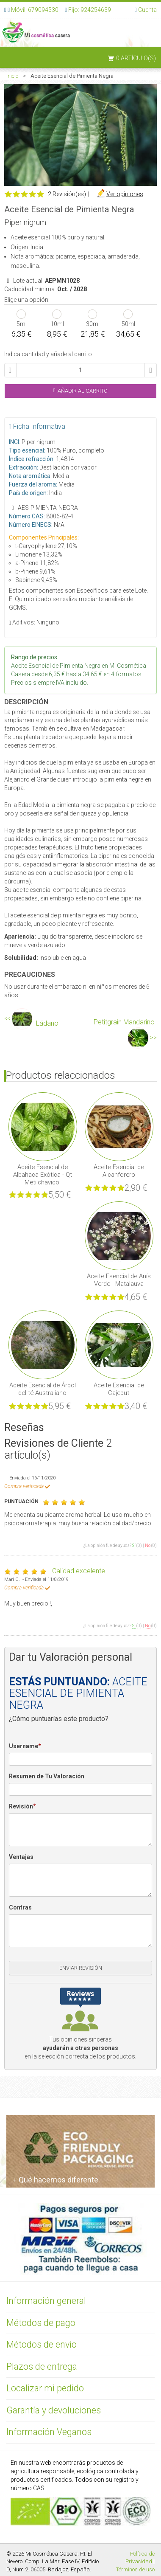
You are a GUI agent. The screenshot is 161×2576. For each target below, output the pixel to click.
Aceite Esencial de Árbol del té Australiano (42, 1389)
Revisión (22, 1807)
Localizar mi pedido (45, 2388)
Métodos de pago (40, 2322)
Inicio (12, 76)
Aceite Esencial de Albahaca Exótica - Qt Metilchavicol (42, 1174)
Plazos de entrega (41, 2366)
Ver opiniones (124, 194)
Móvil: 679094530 (34, 9)
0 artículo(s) (136, 58)
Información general (46, 2300)
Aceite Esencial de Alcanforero (119, 1170)
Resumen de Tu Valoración (46, 1776)
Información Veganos (49, 2432)
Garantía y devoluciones (53, 2410)
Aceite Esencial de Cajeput (119, 1389)
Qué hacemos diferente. (56, 2179)
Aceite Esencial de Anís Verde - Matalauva (119, 1280)
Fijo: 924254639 (89, 9)
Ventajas (21, 1856)
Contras (20, 1907)
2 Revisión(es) (67, 194)
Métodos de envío (41, 2344)
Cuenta (147, 9)
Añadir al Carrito (80, 391)
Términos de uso (135, 2569)
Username (25, 1746)
